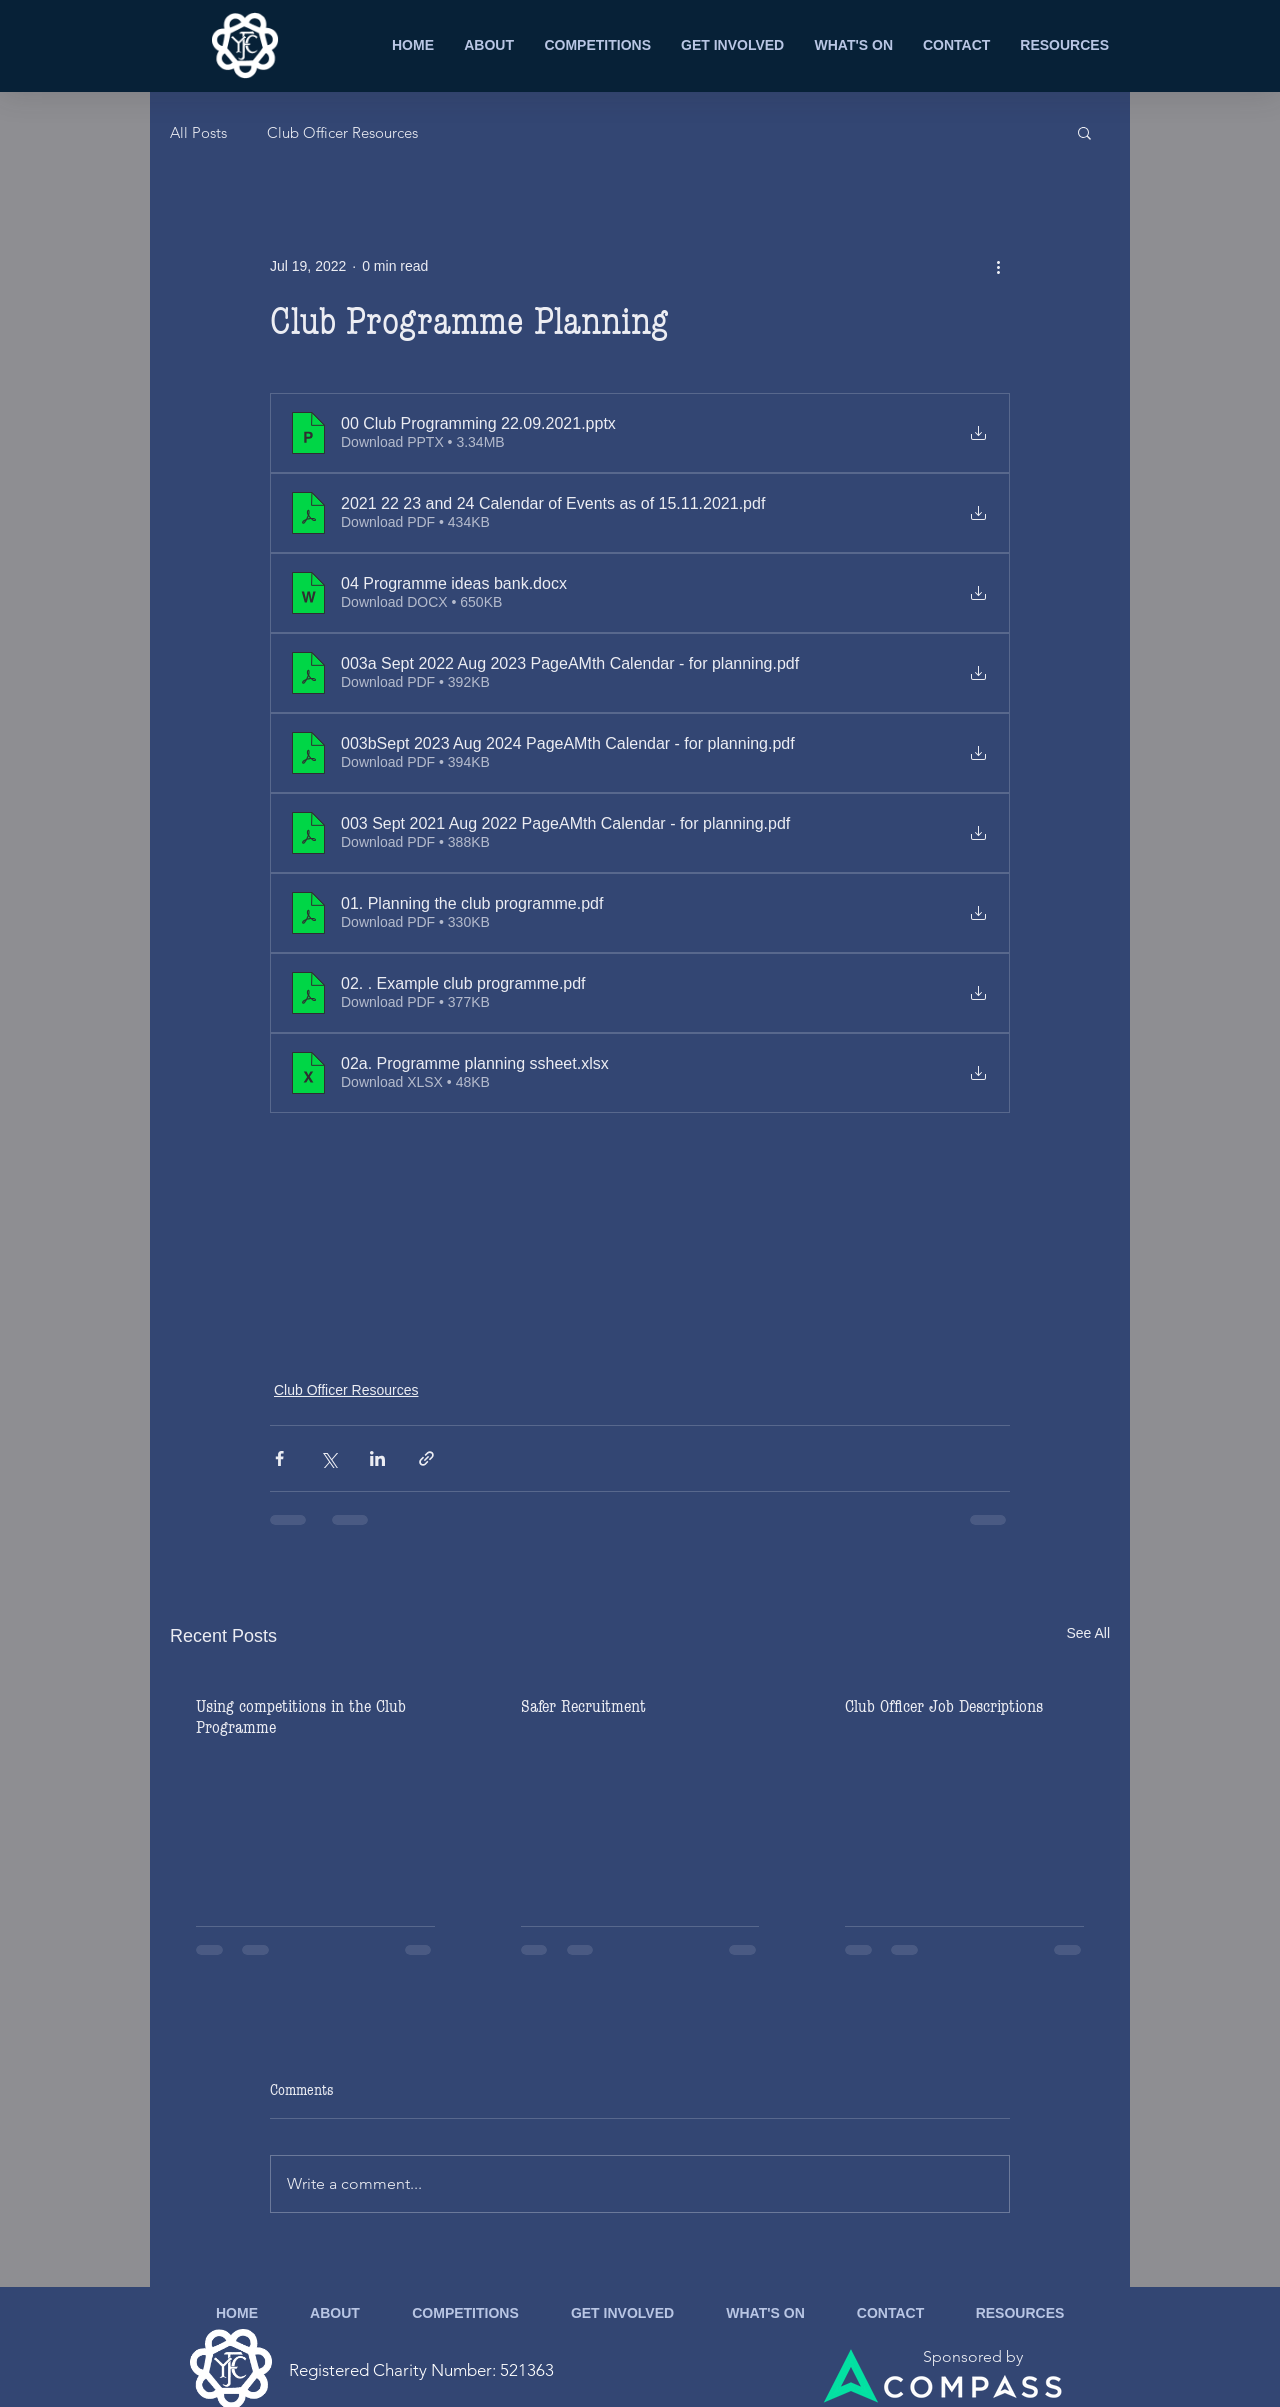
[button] (1084, 132)
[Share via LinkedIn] (377, 1458)
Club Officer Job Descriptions (944, 1706)
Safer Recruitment (583, 1706)
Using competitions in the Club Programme (301, 1717)
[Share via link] (426, 1458)
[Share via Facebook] (279, 1458)
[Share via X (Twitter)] (328, 1458)
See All (1088, 1633)
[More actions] (998, 266)
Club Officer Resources (342, 132)
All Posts (198, 132)
